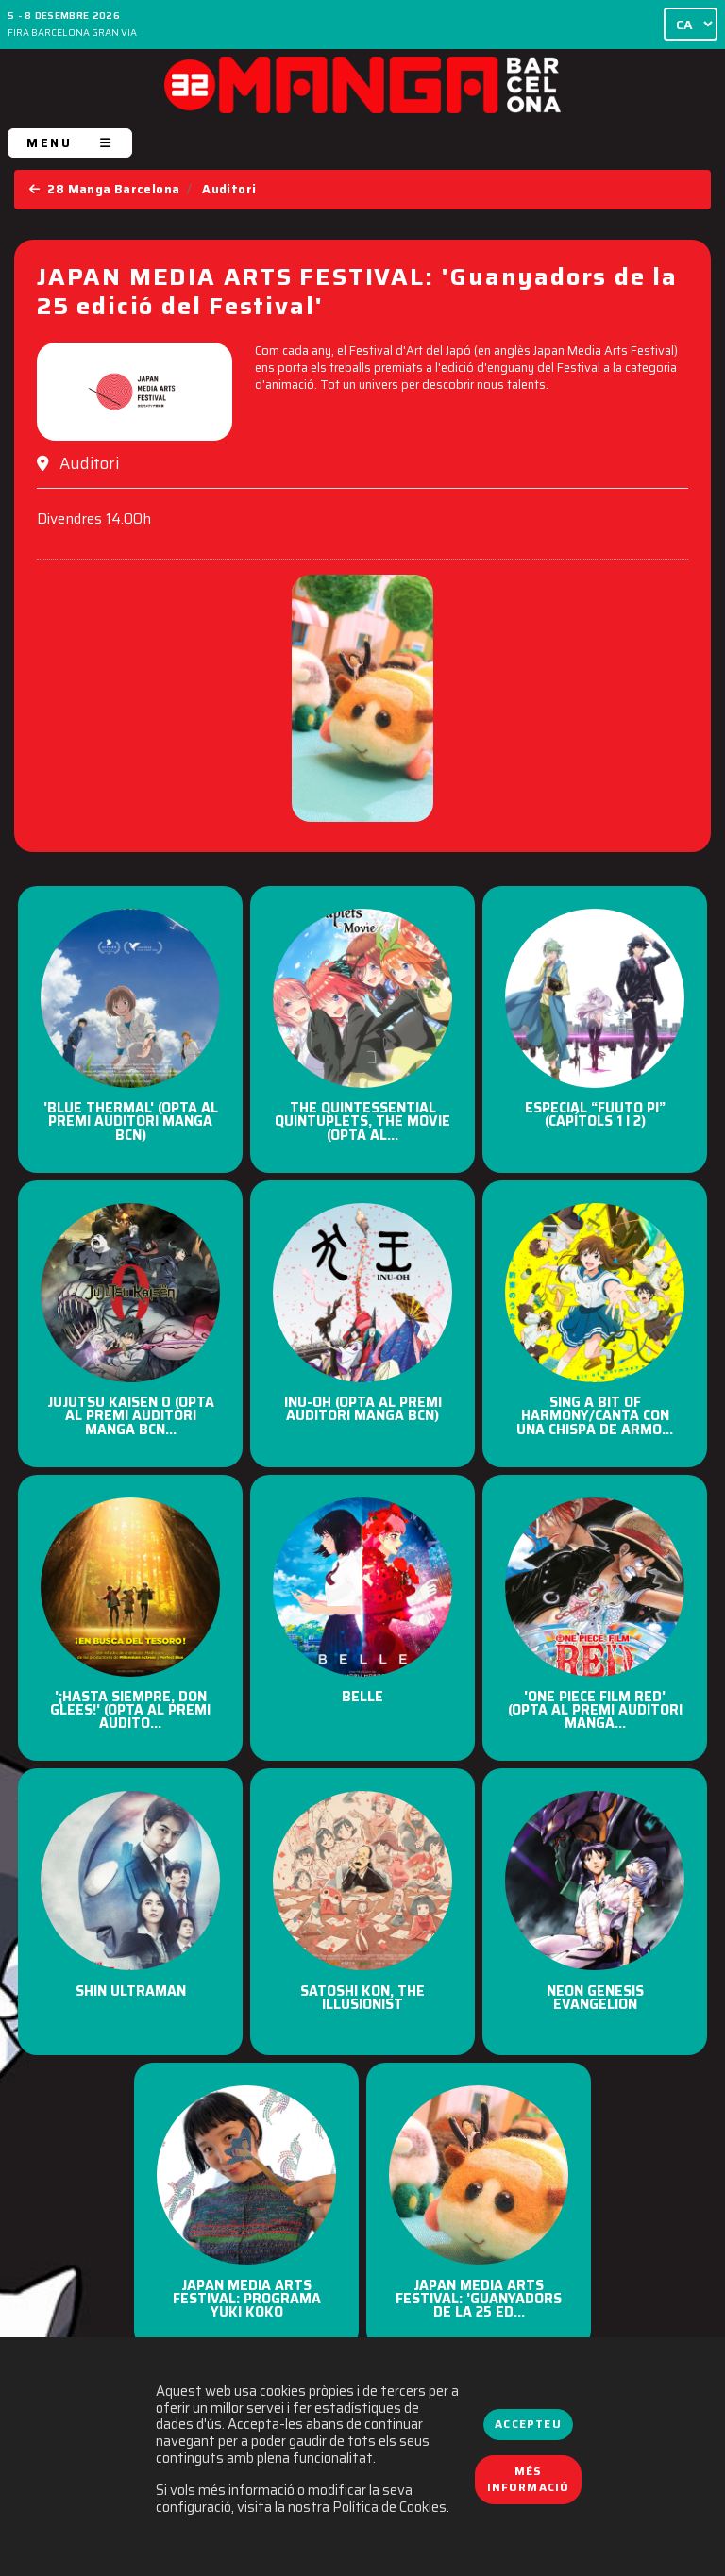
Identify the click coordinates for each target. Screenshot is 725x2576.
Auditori (229, 189)
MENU (69, 143)
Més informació (528, 2480)
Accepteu (528, 2424)
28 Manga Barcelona (104, 189)
